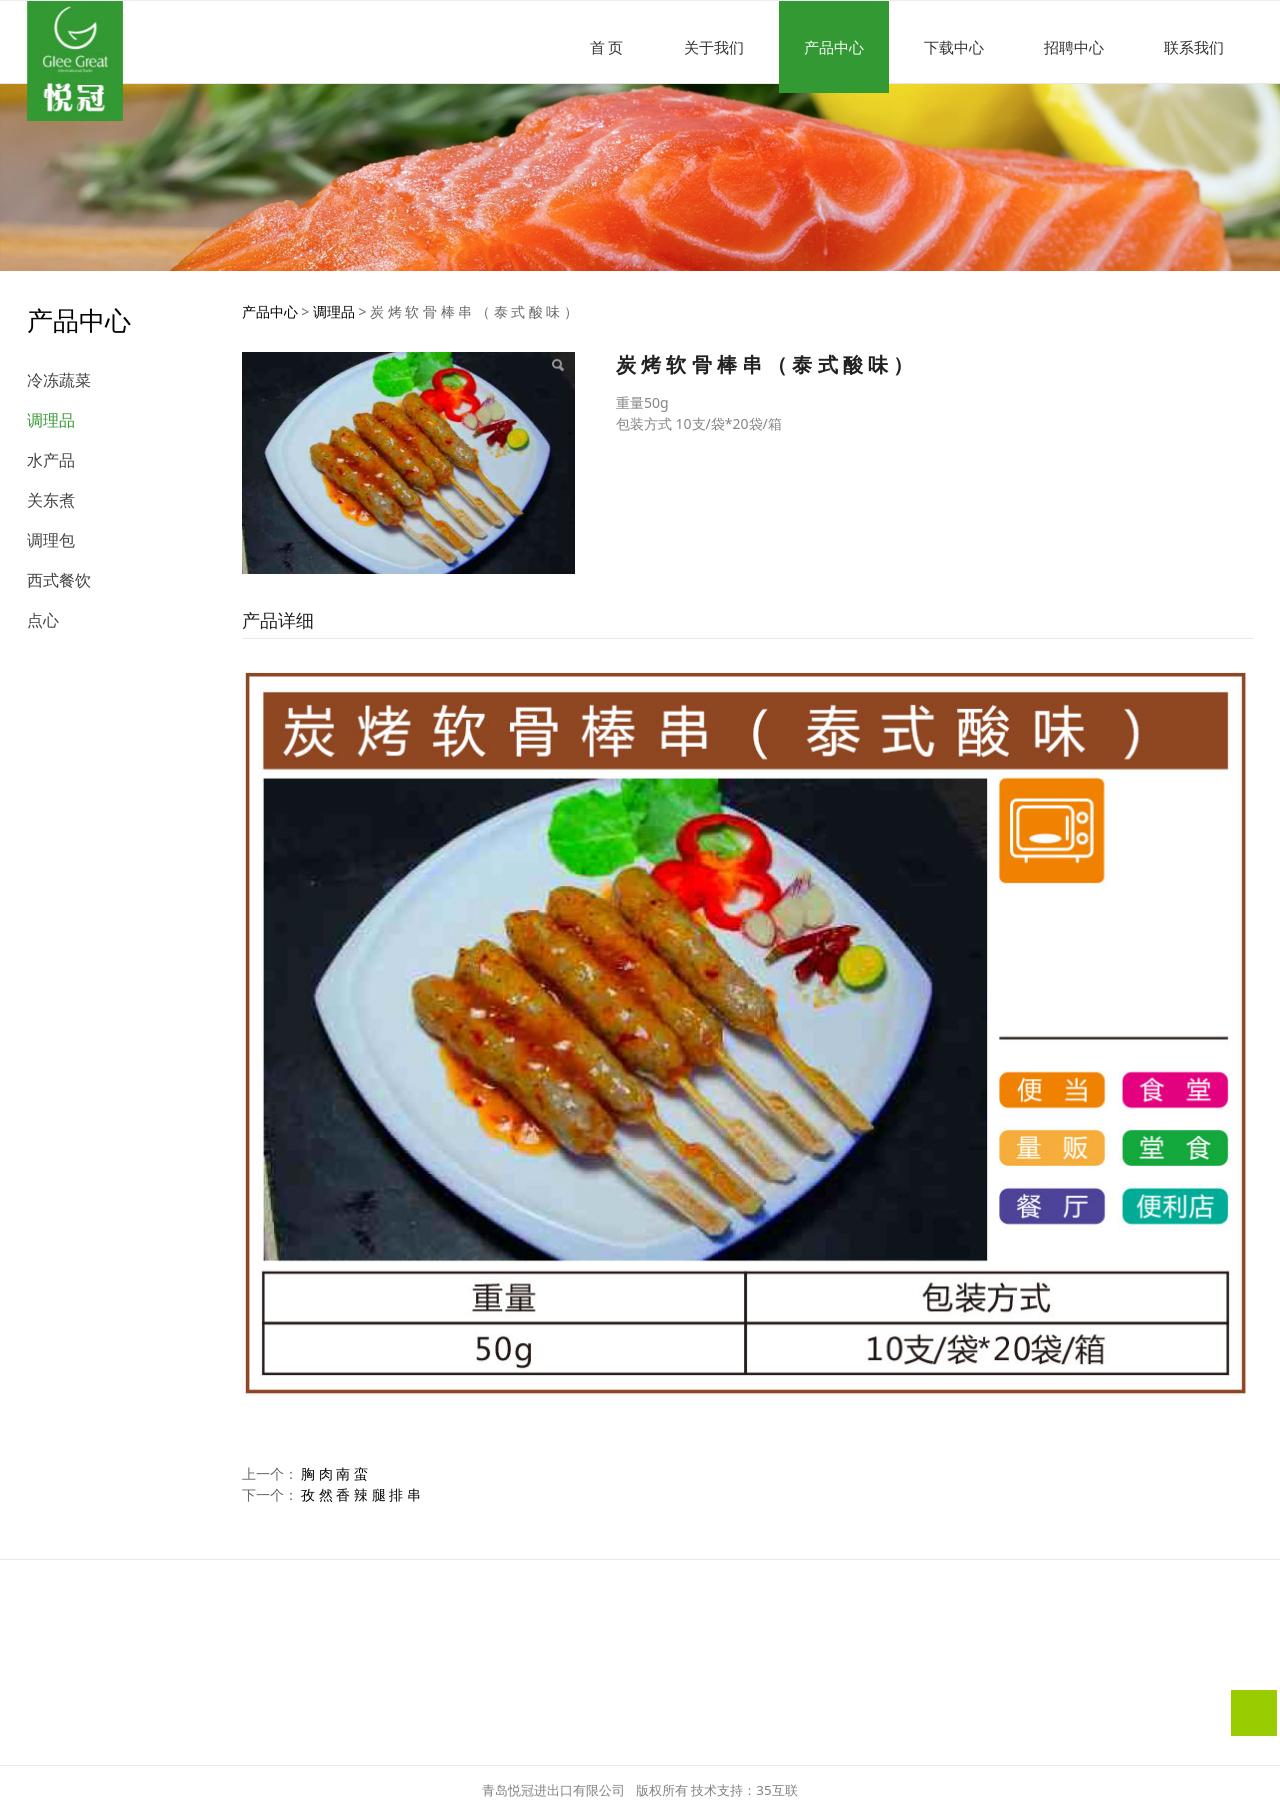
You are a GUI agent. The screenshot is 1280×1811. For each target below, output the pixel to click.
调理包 (51, 540)
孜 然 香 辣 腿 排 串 (361, 1494)
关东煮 (51, 500)
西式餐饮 (59, 580)
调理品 (51, 420)
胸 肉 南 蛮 (334, 1473)
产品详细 (278, 620)
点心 (43, 620)
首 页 (607, 47)
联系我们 (1194, 47)
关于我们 (714, 47)
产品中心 (834, 47)
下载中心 (954, 47)
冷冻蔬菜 (59, 380)
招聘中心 (1074, 47)
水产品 (51, 460)
